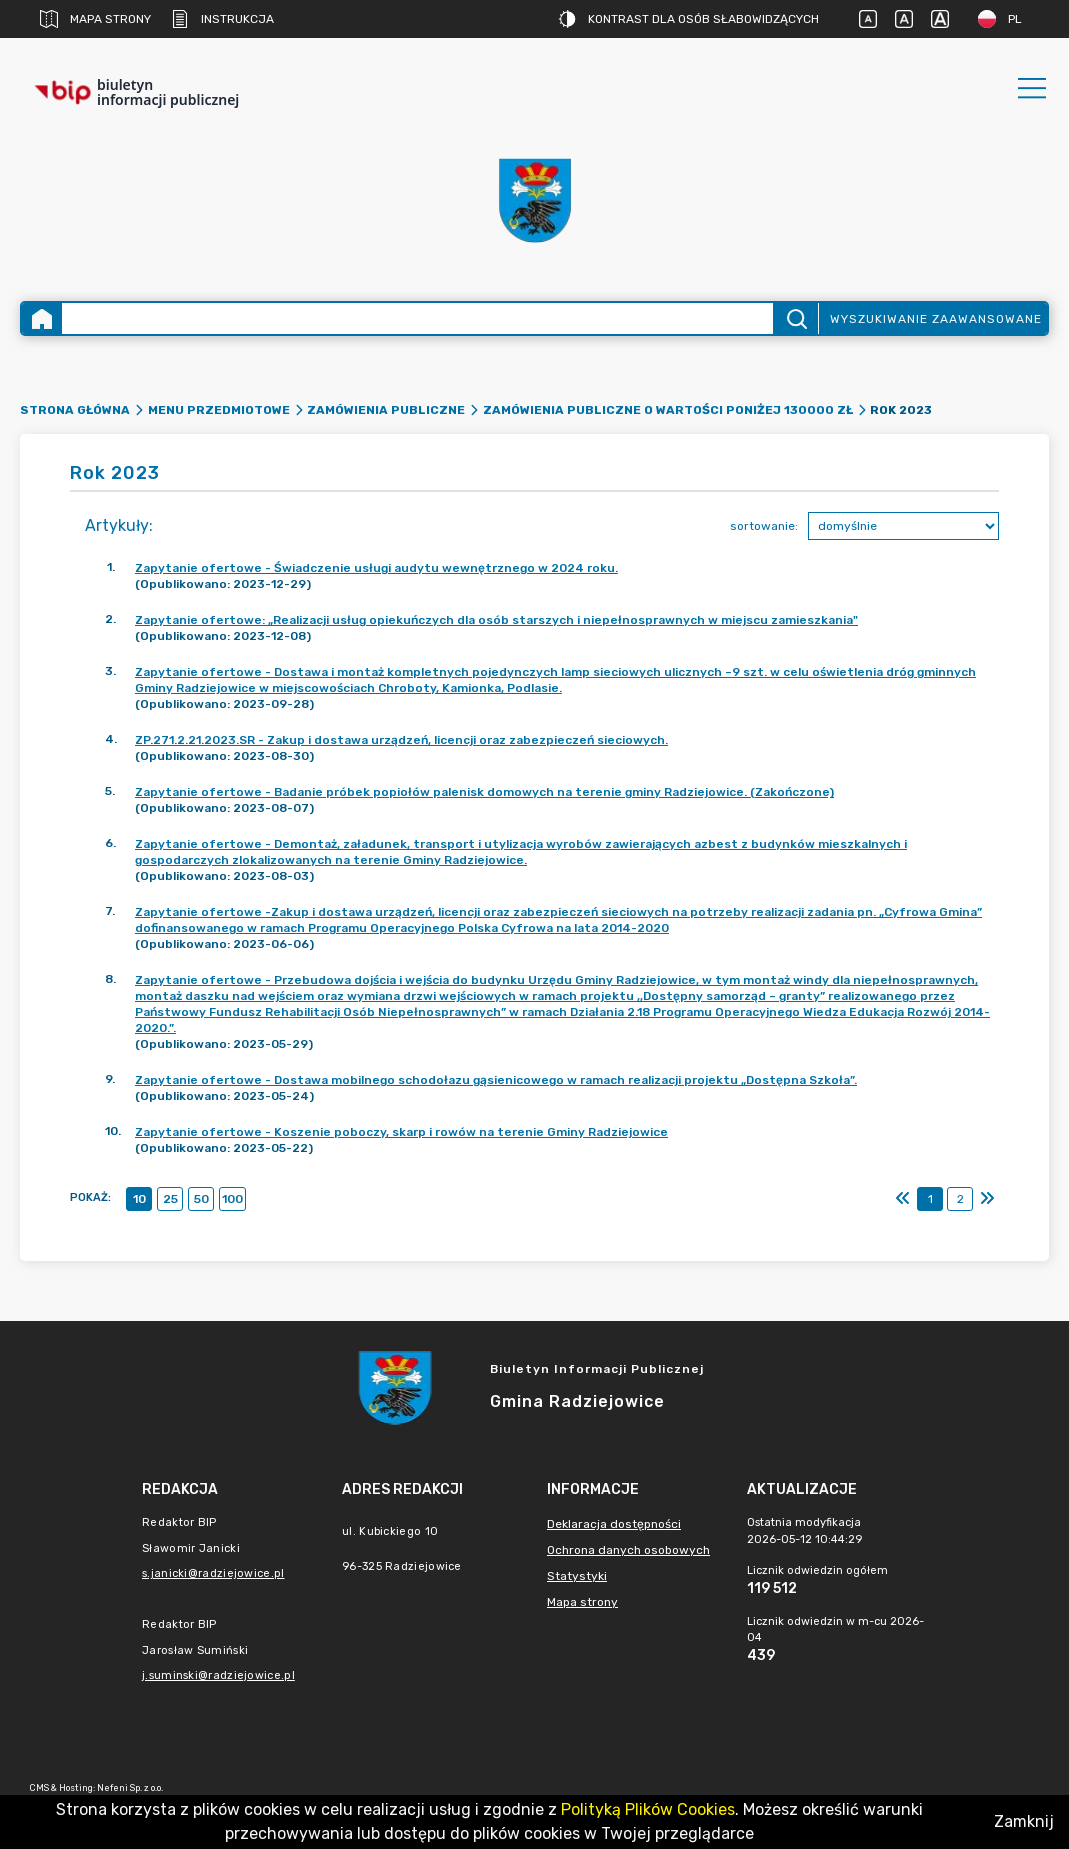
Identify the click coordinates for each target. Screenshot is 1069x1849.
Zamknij (1024, 1821)
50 (201, 1199)
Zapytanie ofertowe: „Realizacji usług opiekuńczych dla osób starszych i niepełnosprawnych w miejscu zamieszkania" (496, 620)
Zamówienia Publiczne (386, 410)
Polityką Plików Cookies (648, 1809)
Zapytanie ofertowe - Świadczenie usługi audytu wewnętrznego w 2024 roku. (376, 568)
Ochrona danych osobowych (628, 1550)
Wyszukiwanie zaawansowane (936, 319)
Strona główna (75, 410)
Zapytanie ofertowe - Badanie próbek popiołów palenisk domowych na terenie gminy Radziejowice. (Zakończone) (484, 792)
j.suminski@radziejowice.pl (218, 1675)
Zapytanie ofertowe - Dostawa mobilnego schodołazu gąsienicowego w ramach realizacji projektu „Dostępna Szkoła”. (496, 1080)
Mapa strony (95, 19)
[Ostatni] (987, 1199)
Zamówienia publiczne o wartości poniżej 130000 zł (668, 410)
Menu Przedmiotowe (219, 410)
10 (139, 1199)
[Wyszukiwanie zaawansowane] (417, 318)
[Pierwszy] (903, 1199)
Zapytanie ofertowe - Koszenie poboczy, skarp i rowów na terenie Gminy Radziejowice (401, 1132)
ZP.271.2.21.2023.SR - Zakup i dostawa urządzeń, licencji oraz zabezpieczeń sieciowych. (401, 740)
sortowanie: (764, 526)
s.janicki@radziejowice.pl (213, 1573)
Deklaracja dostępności (614, 1524)
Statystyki (577, 1576)
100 (232, 1199)
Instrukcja (222, 19)
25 (170, 1199)
